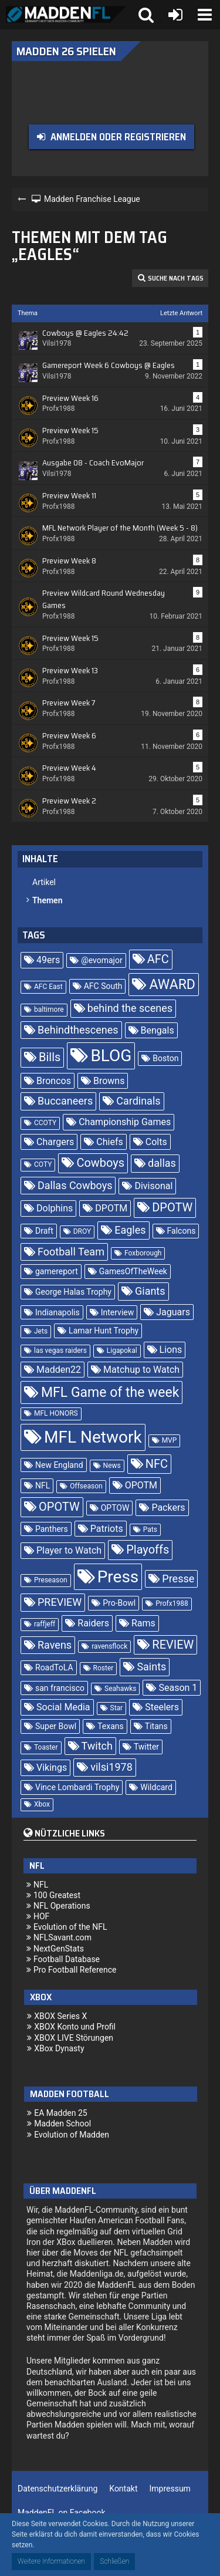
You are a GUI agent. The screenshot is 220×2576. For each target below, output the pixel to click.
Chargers (55, 1141)
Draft (44, 1230)
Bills (49, 1057)
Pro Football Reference (75, 1969)
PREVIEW (60, 1602)
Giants (150, 1291)
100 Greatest (56, 1895)
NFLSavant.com (62, 1937)
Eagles (129, 1230)
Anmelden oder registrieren (118, 136)
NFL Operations (61, 1905)
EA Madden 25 (60, 2113)
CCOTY (45, 1123)
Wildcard (156, 1787)
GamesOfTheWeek (133, 1271)
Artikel (44, 882)
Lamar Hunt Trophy (103, 1330)
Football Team (71, 1251)
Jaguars (173, 1312)
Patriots (106, 1528)
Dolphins (54, 1208)
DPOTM (111, 1208)
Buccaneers (65, 1101)
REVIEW (173, 1645)
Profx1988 (171, 1603)
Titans (156, 1726)
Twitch (97, 1746)
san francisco (59, 1688)
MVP (169, 1440)
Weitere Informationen (51, 2561)
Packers (168, 1507)
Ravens (55, 1645)
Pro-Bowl (119, 1603)
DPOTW (172, 1207)
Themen (47, 900)
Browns (108, 1080)
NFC (156, 1464)
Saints (151, 1666)
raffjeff (44, 1624)
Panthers (51, 1529)
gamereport (56, 1271)
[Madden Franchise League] (66, 14)
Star (116, 1708)
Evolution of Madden (71, 2134)
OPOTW (59, 1507)
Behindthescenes (78, 1030)
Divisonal (153, 1185)
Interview (117, 1312)
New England (59, 1465)
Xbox (42, 1804)
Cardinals (138, 1101)
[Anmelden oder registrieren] (175, 14)
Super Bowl (55, 1726)
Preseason (50, 1580)
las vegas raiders (60, 1350)
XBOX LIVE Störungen (73, 2037)
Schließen (114, 2561)
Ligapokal (122, 1350)
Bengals (157, 1030)
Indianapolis (57, 1312)
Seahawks (120, 1688)
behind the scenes (129, 1008)
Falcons (181, 1230)
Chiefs (109, 1141)
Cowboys (100, 1163)
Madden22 (58, 1369)
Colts (156, 1141)
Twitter (146, 1746)
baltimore (49, 1009)
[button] (204, 14)
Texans (110, 1726)
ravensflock (109, 1646)
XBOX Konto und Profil (75, 2026)
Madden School (62, 2123)
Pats (150, 1529)
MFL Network (93, 1437)
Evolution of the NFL (70, 1927)
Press (118, 1576)
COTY (43, 1164)
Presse (178, 1578)
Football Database (66, 1959)
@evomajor (102, 960)
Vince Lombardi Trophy (77, 1787)
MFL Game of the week (110, 1392)
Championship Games (125, 1121)
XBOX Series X (60, 2016)
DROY (82, 1231)
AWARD (172, 984)
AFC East (48, 987)
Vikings (51, 1767)
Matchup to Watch (141, 1369)
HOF (41, 1916)
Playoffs (147, 1549)
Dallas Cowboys (75, 1185)
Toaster (46, 1747)
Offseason (86, 1486)
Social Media (63, 1707)
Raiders (93, 1623)
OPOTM (141, 1485)
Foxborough (143, 1253)
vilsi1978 (111, 1767)
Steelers (162, 1707)
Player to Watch (68, 1550)
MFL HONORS (56, 1413)
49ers (48, 959)
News (112, 1465)
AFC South (103, 986)
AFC (158, 959)
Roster (103, 1668)
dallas (162, 1163)
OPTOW (115, 1507)
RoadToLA (54, 1667)
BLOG (110, 1055)
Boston (165, 1058)
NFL (42, 1485)
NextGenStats (58, 1948)
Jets (41, 1331)
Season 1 (177, 1687)
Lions (171, 1349)
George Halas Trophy (73, 1292)
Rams (143, 1623)
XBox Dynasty (59, 2048)
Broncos (53, 1080)
